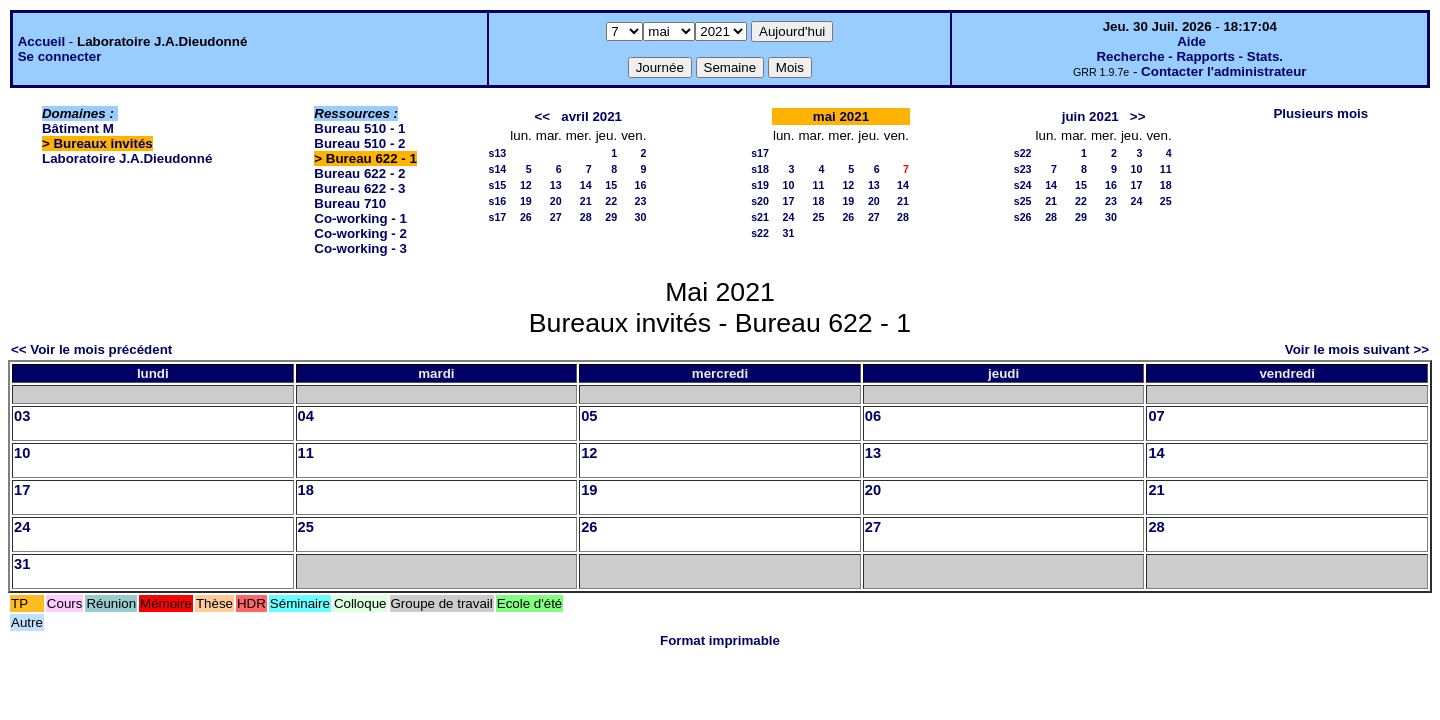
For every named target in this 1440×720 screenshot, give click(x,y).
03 (22, 416)
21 (586, 201)
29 (611, 217)
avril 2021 (591, 116)
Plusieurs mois (1320, 113)
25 (818, 217)
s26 (1023, 217)
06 (873, 416)
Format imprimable (720, 640)
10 (789, 185)
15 (611, 185)
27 (556, 217)
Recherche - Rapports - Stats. (1189, 56)
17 (789, 201)
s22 (760, 233)
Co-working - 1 (360, 218)
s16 (498, 201)
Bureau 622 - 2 (359, 173)
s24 (1023, 185)
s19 (760, 185)
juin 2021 (1090, 116)
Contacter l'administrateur (1223, 71)
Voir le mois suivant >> (1357, 349)
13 (556, 185)
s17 (498, 217)
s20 (760, 201)
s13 (498, 153)
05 (589, 416)
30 (640, 217)
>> (1138, 116)
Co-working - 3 (360, 248)
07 (1156, 416)
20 (556, 201)
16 (640, 185)
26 (526, 217)
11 (818, 185)
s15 (498, 185)
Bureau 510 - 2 (359, 143)
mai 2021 (841, 116)
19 (526, 201)
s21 (760, 217)
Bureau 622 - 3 (359, 188)
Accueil (41, 41)
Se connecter (60, 56)
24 (789, 217)
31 (789, 233)
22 (611, 201)
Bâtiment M (78, 128)
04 (306, 416)
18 (818, 201)
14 (586, 185)
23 (640, 201)
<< (543, 116)
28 (586, 217)
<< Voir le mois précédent (91, 349)
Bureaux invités (102, 143)
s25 (1023, 201)
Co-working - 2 (360, 233)
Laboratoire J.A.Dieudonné (127, 158)
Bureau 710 (350, 203)
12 (526, 185)
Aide (1191, 41)
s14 (498, 169)
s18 (760, 169)
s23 (1023, 169)
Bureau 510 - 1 (359, 128)
